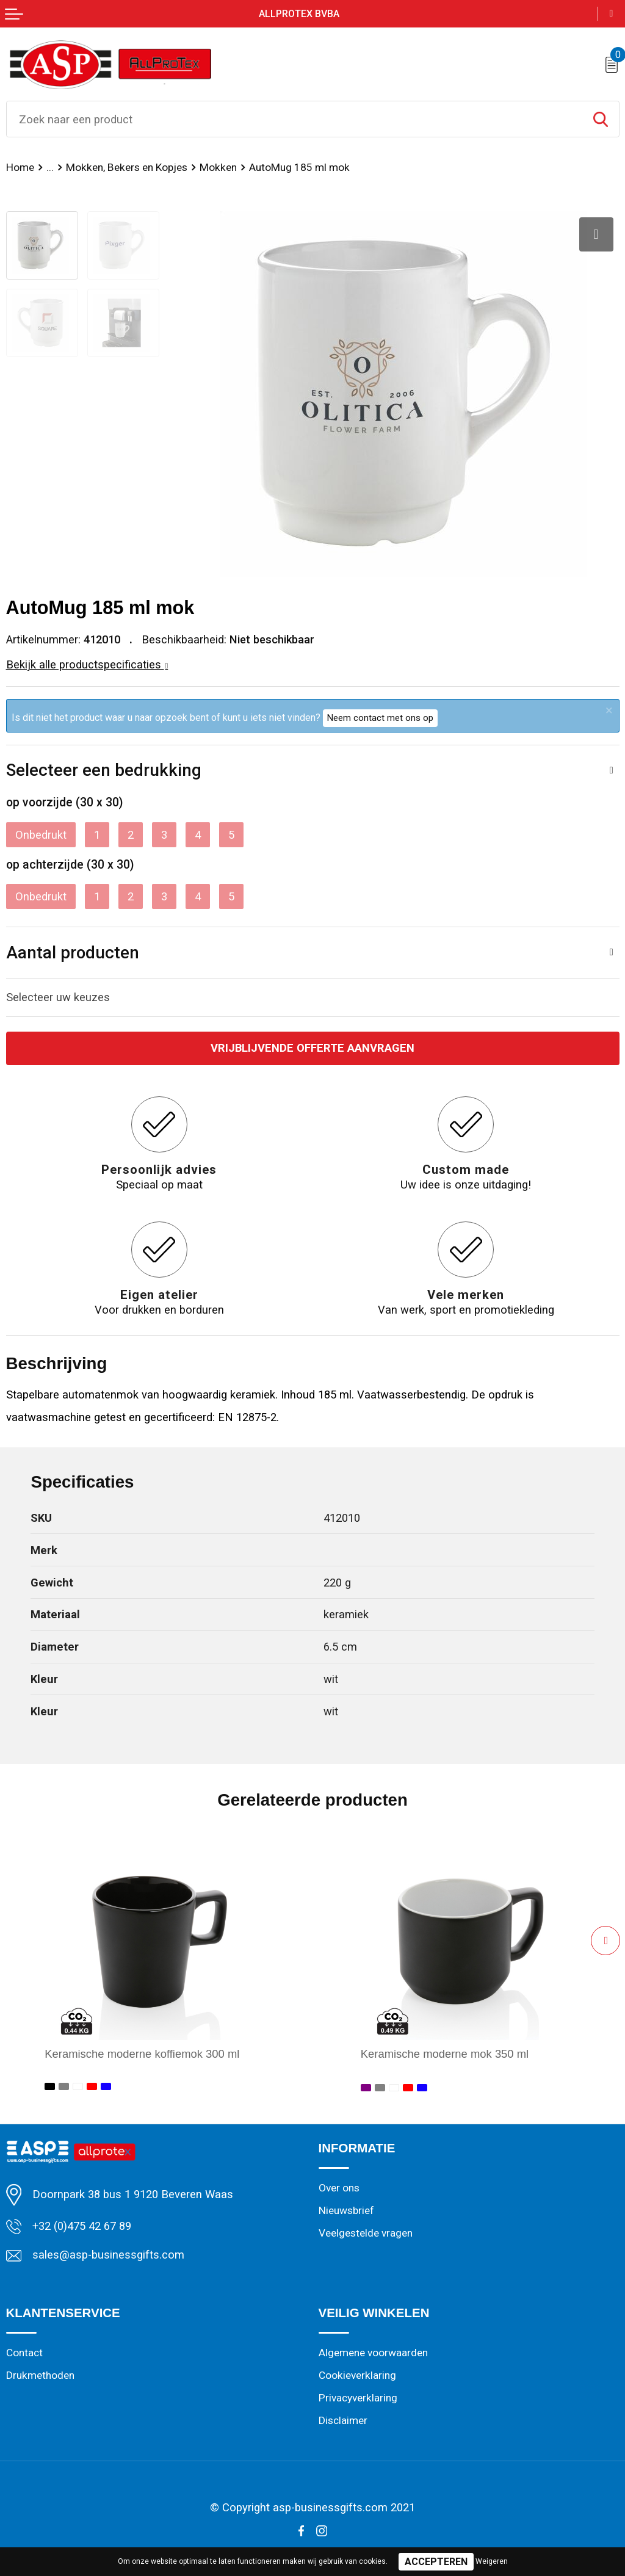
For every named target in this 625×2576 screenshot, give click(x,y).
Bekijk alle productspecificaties (87, 664)
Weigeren (491, 2561)
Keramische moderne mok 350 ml (445, 2053)
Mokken (218, 167)
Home (20, 167)
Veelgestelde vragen (366, 2233)
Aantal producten (72, 952)
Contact (24, 2352)
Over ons (339, 2188)
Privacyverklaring (358, 2398)
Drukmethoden (40, 2375)
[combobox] (294, 119)
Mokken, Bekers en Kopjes (126, 167)
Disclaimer (343, 2420)
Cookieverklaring (357, 2375)
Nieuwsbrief (346, 2210)
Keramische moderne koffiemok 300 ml (142, 2053)
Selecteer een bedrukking (103, 770)
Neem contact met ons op (380, 717)
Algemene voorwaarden (373, 2352)
